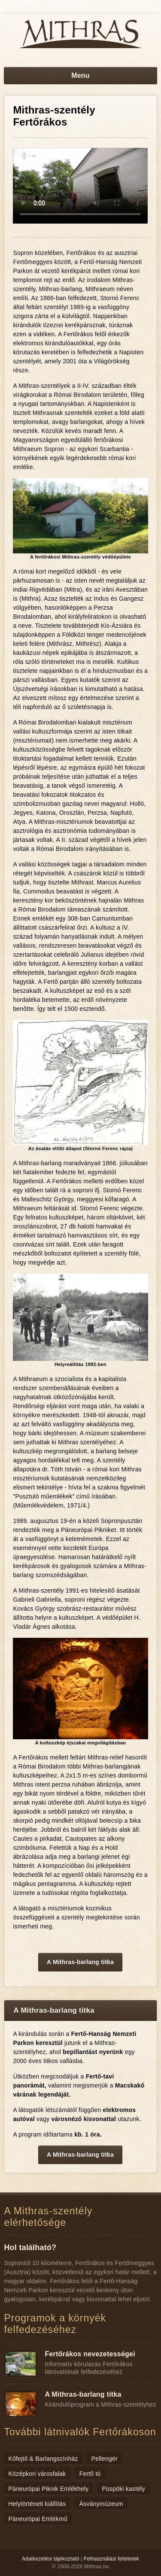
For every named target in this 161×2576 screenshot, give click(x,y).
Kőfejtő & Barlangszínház (43, 2458)
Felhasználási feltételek (111, 2559)
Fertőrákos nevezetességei (90, 2354)
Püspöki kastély (123, 2488)
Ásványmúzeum (101, 2503)
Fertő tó (90, 2473)
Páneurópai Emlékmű (37, 2518)
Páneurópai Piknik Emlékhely (48, 2488)
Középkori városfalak (37, 2473)
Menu (80, 75)
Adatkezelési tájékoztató (50, 2559)
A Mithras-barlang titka (80, 1962)
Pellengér (104, 2458)
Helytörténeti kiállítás (37, 2503)
